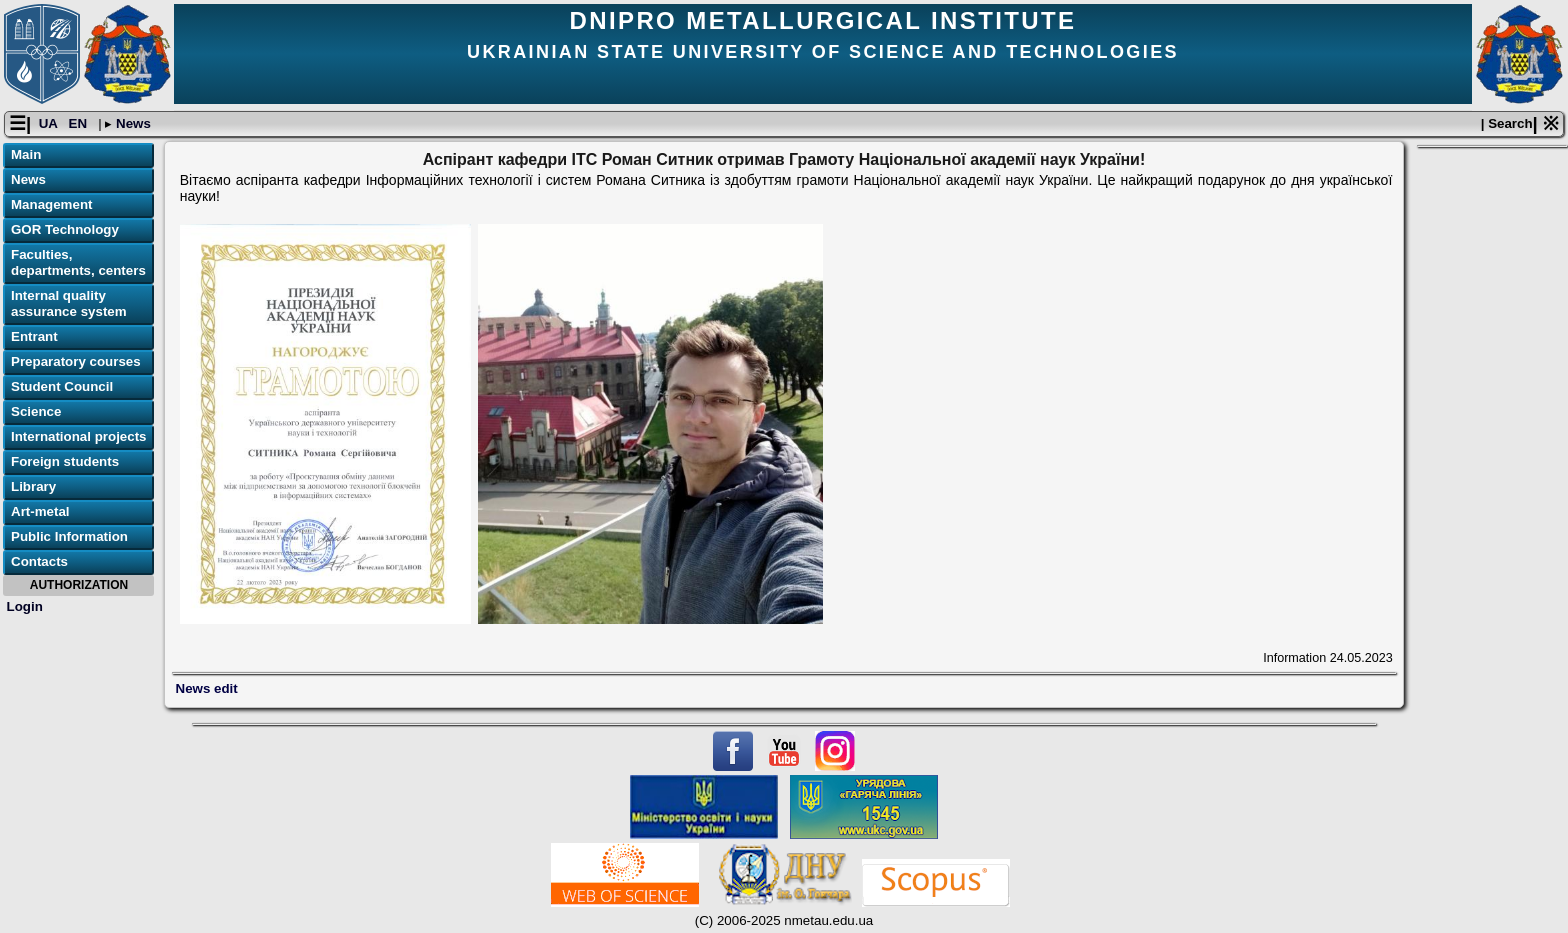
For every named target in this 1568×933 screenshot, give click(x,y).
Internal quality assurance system (69, 303)
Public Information (69, 536)
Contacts (39, 561)
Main (26, 154)
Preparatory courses (76, 361)
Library (33, 486)
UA (50, 123)
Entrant (34, 336)
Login (25, 606)
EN (80, 123)
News (131, 123)
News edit (207, 688)
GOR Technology (65, 229)
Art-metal (40, 511)
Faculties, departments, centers (78, 262)
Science (36, 411)
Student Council (62, 386)
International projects (79, 436)
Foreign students (65, 461)
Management (51, 204)
